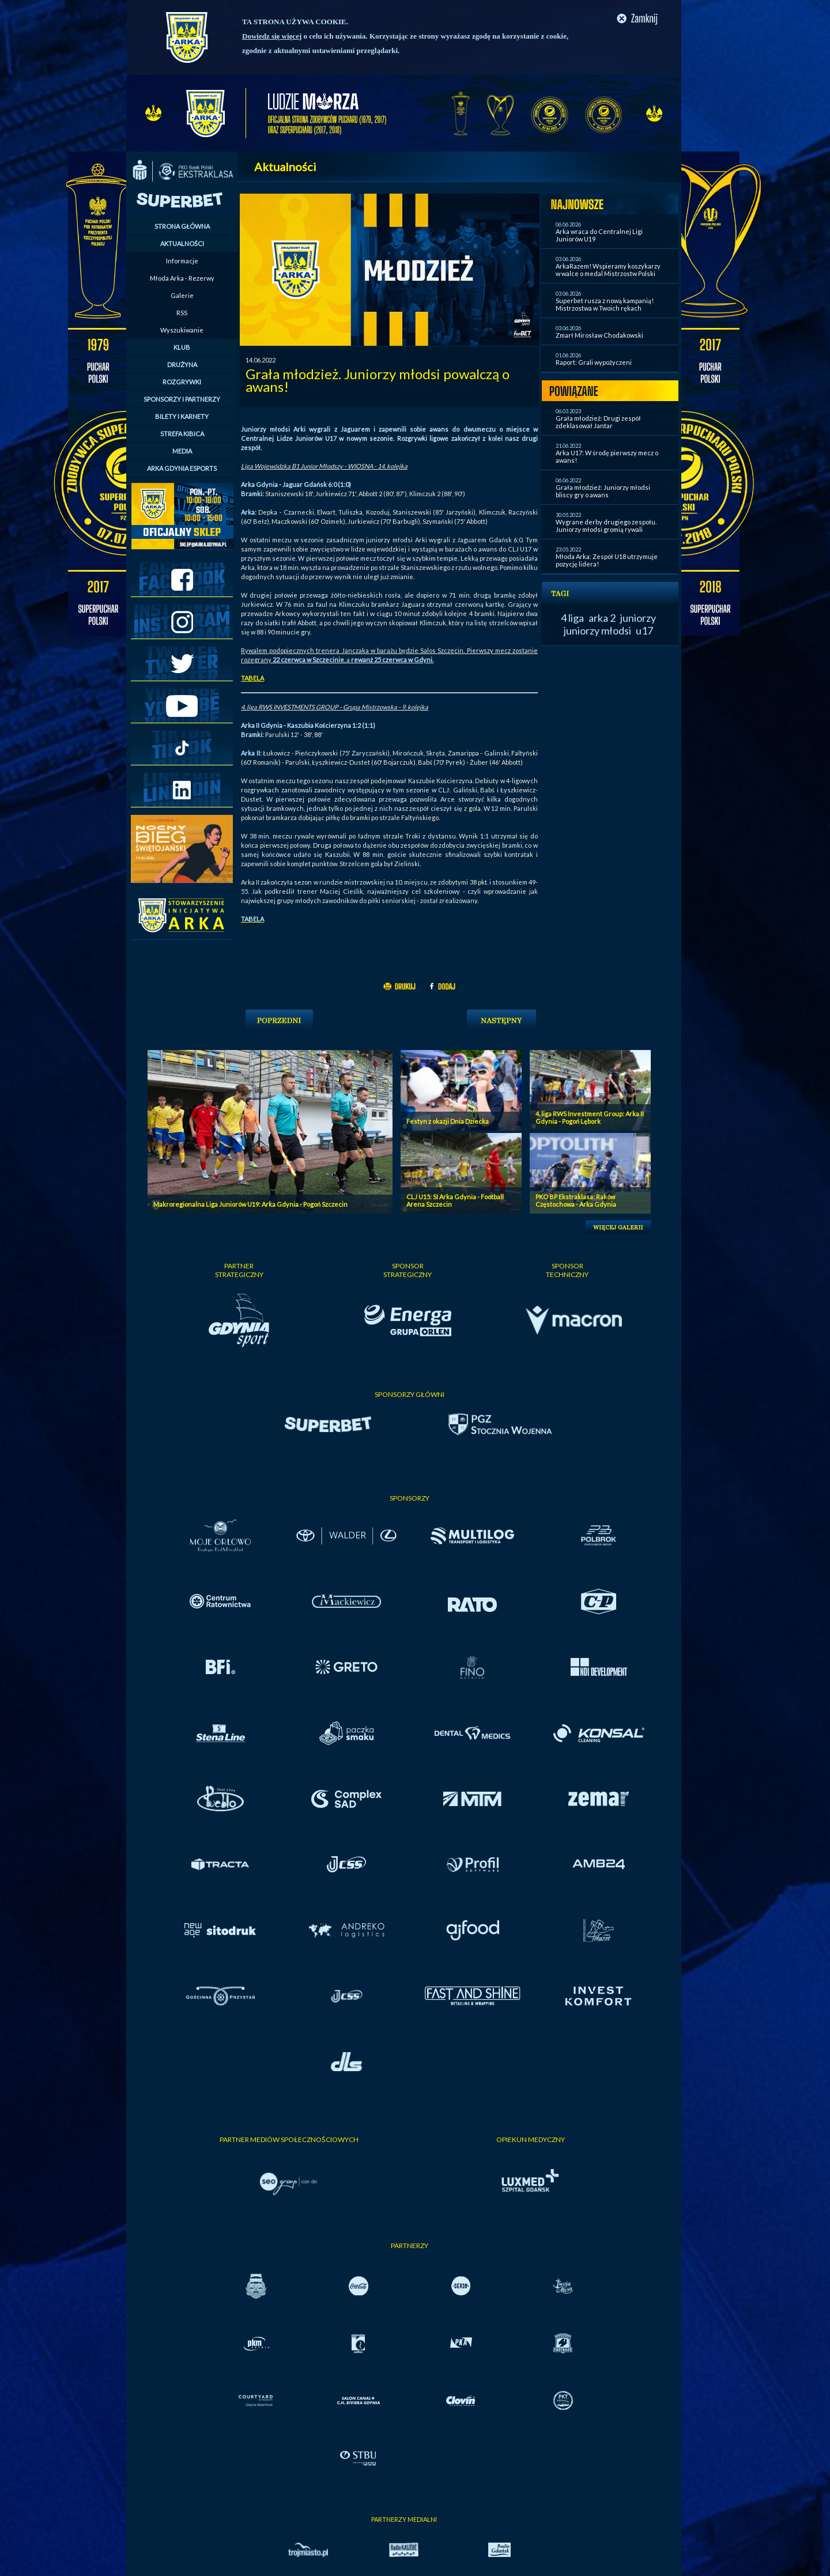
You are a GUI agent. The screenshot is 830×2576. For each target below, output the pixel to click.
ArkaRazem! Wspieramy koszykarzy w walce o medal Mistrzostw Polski (608, 269)
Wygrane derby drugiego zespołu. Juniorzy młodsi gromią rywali (606, 525)
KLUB (181, 347)
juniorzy (638, 617)
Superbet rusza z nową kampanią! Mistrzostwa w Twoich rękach (605, 304)
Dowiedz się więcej (271, 36)
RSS (181, 312)
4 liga (572, 617)
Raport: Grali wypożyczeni (594, 362)
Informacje (182, 261)
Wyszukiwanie (181, 330)
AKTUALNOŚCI (182, 243)
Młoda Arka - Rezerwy (182, 278)
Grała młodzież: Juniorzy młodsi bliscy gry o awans (603, 491)
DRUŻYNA (182, 364)
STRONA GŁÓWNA (182, 226)
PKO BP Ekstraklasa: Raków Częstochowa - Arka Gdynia (575, 1200)
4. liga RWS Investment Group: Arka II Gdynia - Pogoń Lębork (589, 1117)
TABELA (252, 678)
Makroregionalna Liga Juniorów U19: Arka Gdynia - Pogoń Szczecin (250, 1204)
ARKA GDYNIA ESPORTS (182, 468)
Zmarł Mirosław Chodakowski (599, 335)
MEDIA (182, 451)
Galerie (182, 295)
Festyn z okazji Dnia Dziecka (447, 1121)
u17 (644, 630)
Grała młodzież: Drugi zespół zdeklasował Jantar (598, 421)
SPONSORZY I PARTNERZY (182, 399)
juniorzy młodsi (597, 630)
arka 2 (602, 617)
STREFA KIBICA (182, 433)
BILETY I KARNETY (182, 416)
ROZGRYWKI (182, 382)
